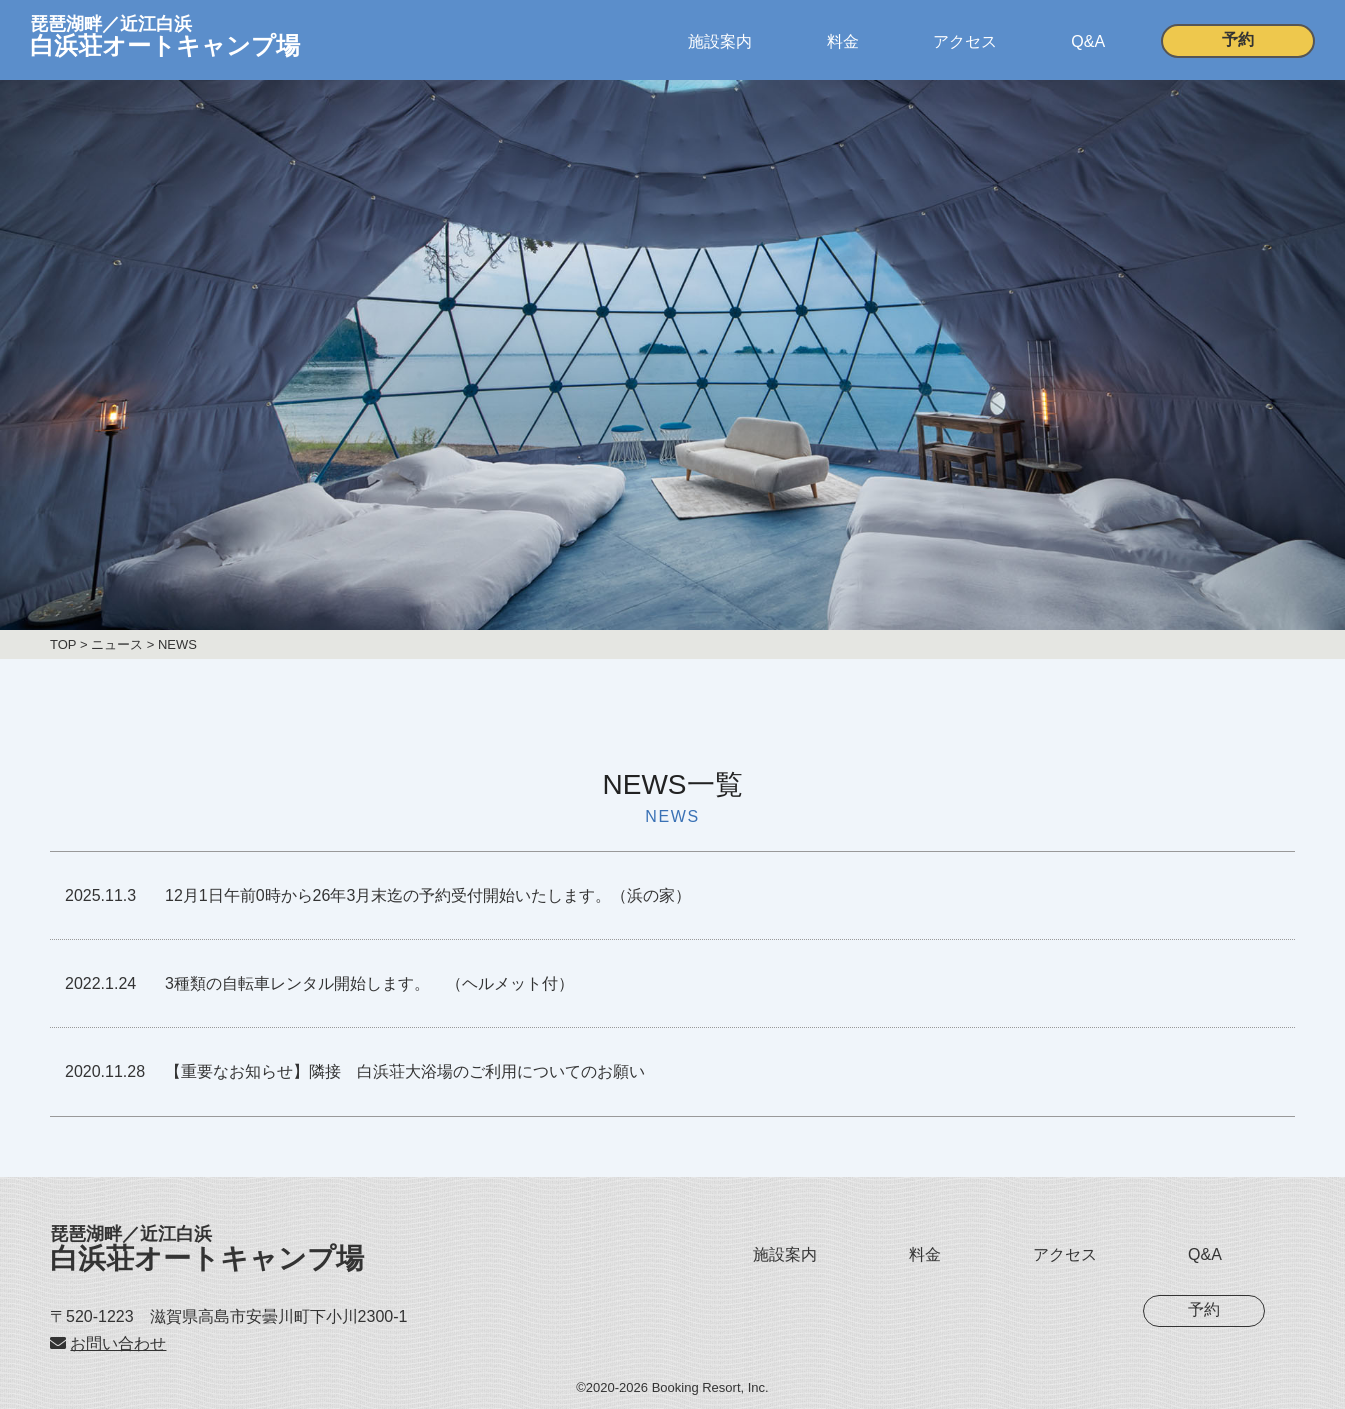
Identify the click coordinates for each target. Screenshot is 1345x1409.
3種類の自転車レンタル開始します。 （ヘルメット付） (369, 983)
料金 (843, 42)
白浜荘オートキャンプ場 (207, 1249)
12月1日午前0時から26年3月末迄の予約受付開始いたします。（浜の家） (428, 895)
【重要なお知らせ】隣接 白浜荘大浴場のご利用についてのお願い (405, 1071)
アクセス (965, 42)
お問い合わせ (118, 1343)
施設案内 (720, 42)
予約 (1238, 40)
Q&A (1088, 42)
